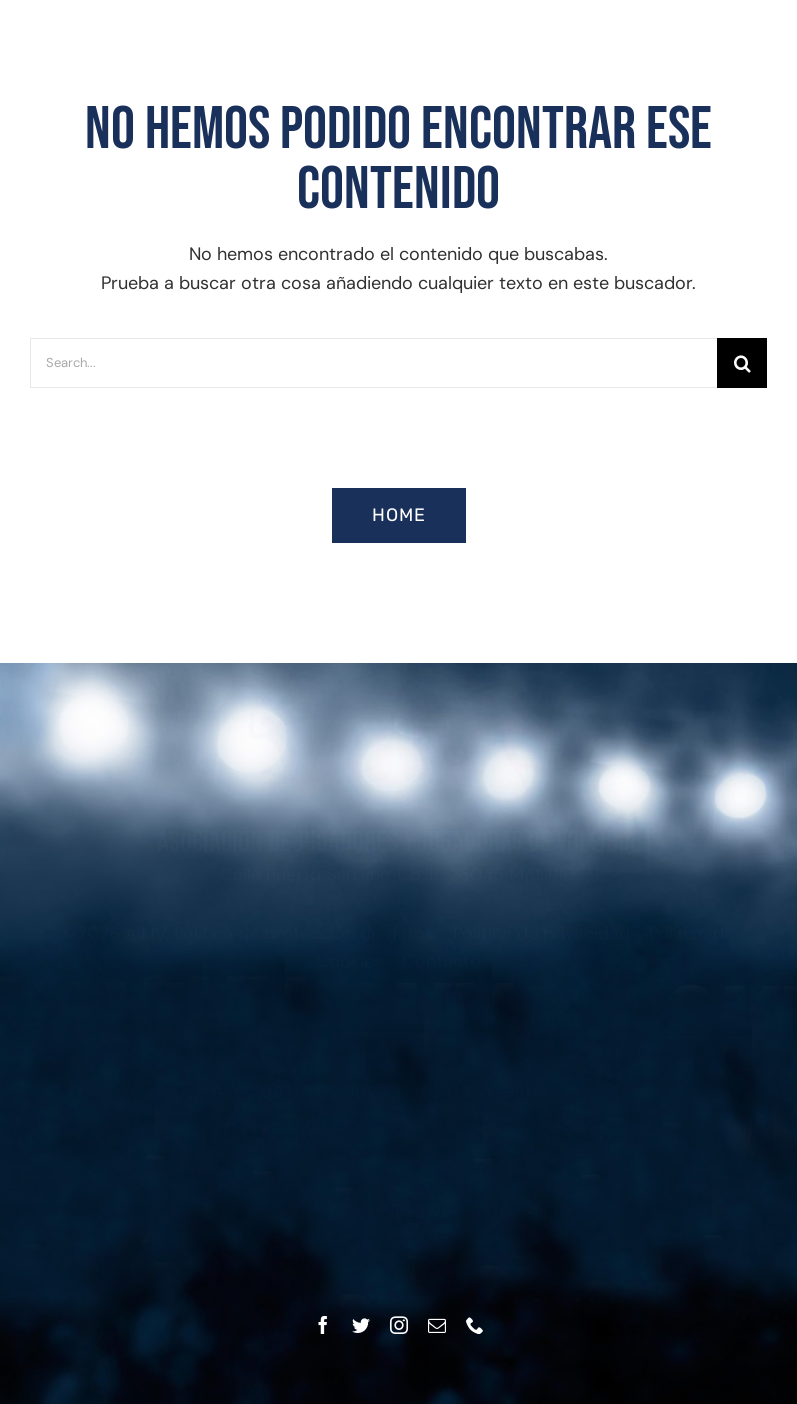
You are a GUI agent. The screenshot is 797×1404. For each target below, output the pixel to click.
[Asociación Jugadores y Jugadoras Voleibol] (399, 718)
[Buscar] (742, 363)
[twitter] (361, 1325)
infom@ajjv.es (388, 1120)
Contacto (441, 978)
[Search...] (373, 363)
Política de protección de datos (304, 949)
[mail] (437, 1325)
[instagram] (399, 1325)
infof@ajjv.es (408, 1240)
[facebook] (323, 1325)
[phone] (475, 1325)
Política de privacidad (541, 949)
